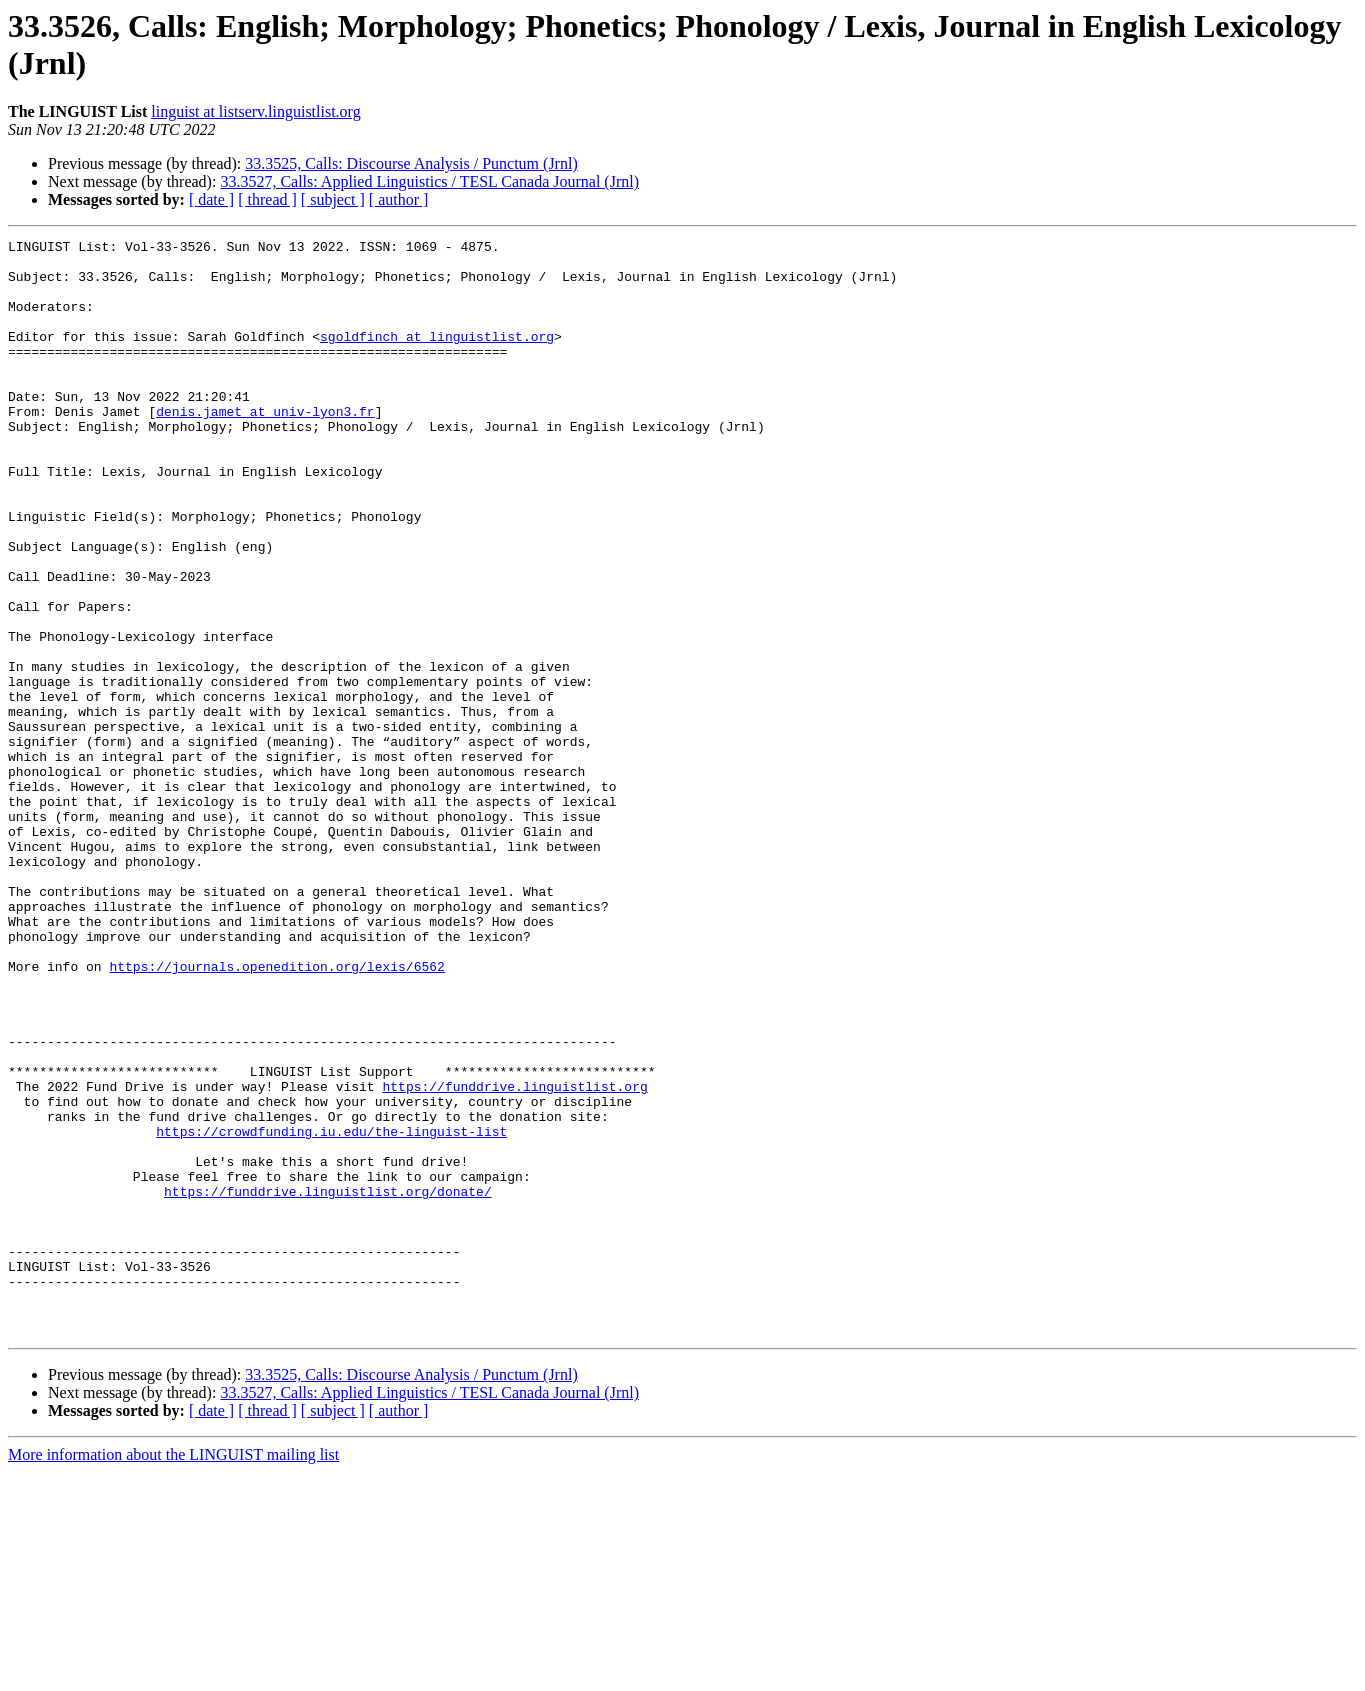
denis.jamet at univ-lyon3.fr (265, 447)
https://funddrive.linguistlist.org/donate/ (328, 1383)
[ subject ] (333, 199)
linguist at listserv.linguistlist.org (255, 111)
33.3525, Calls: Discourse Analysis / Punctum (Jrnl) (411, 163)
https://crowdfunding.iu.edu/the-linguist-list (331, 1311)
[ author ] (399, 199)
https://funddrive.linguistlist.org (514, 1257)
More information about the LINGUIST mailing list (173, 1673)
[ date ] (211, 199)
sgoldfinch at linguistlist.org (437, 357)
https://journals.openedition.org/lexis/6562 (276, 1113)
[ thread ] (267, 199)
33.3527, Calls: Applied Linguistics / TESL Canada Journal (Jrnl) (429, 181)
